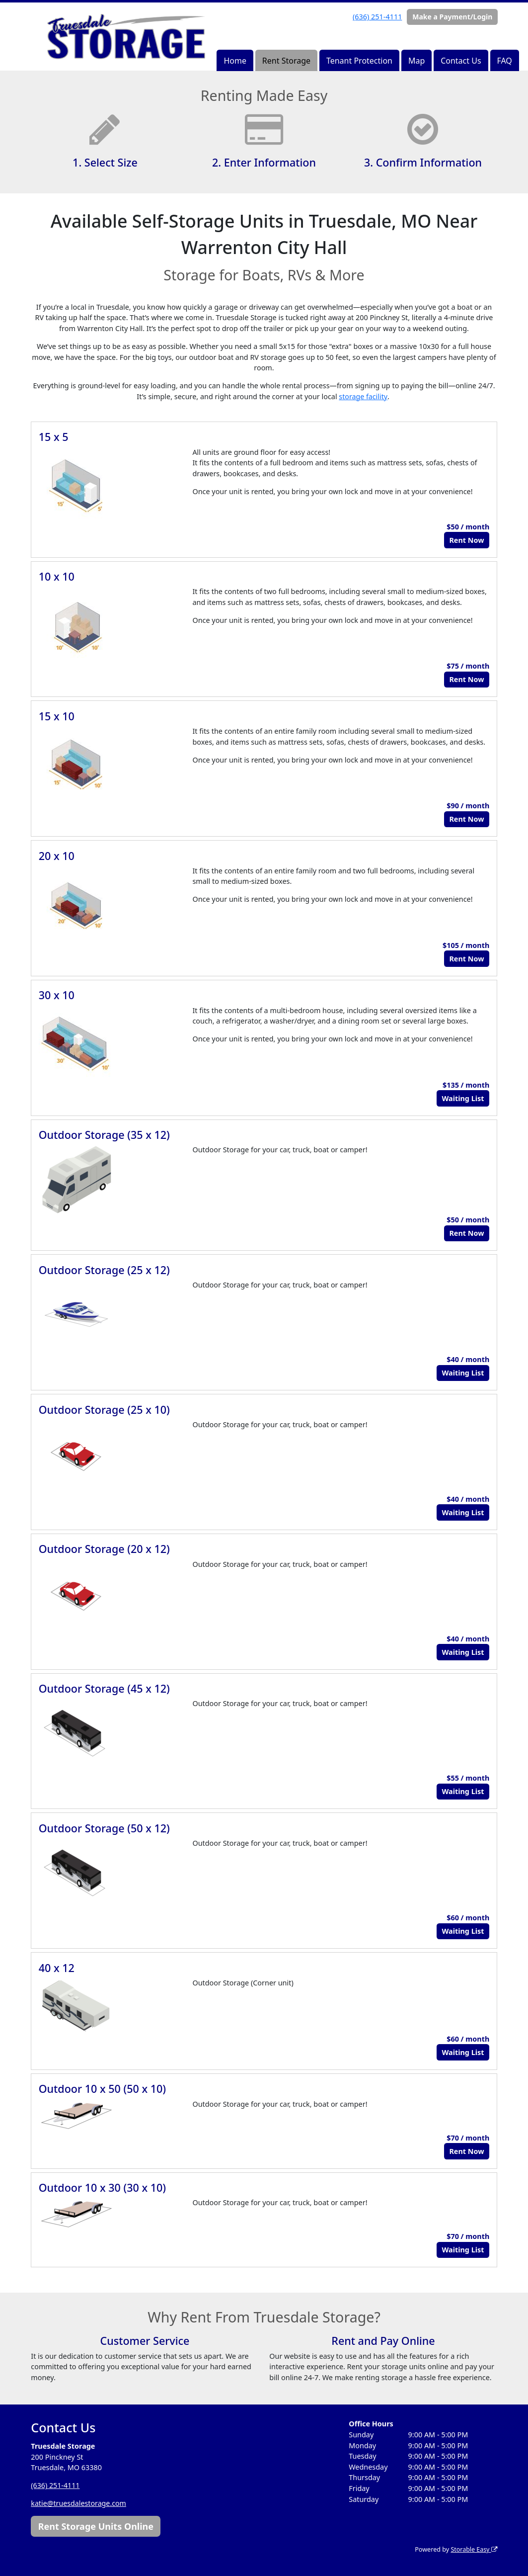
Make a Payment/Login (452, 16)
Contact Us (461, 60)
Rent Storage (286, 60)
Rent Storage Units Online (95, 2526)
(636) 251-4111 (377, 16)
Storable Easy (473, 2549)
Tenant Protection (359, 60)
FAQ (504, 60)
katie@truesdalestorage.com (79, 2503)
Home (235, 60)
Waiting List (463, 1098)
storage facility (363, 396)
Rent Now (466, 540)
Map (416, 60)
